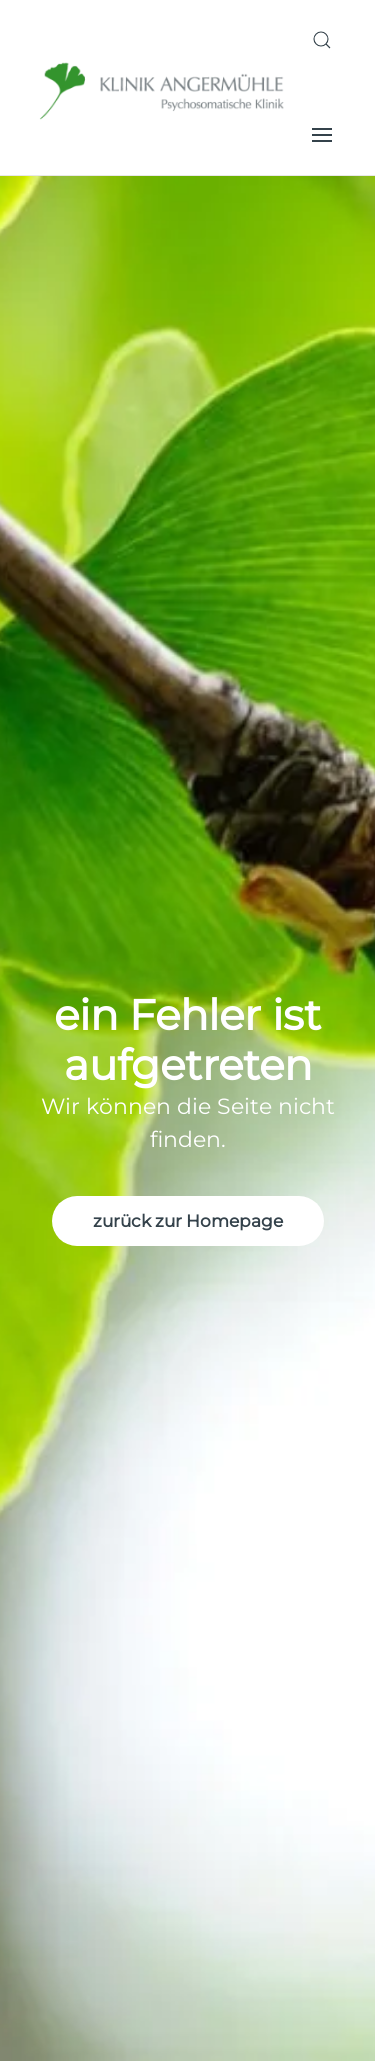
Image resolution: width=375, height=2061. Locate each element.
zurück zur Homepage (188, 1221)
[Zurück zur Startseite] (163, 88)
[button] (322, 40)
